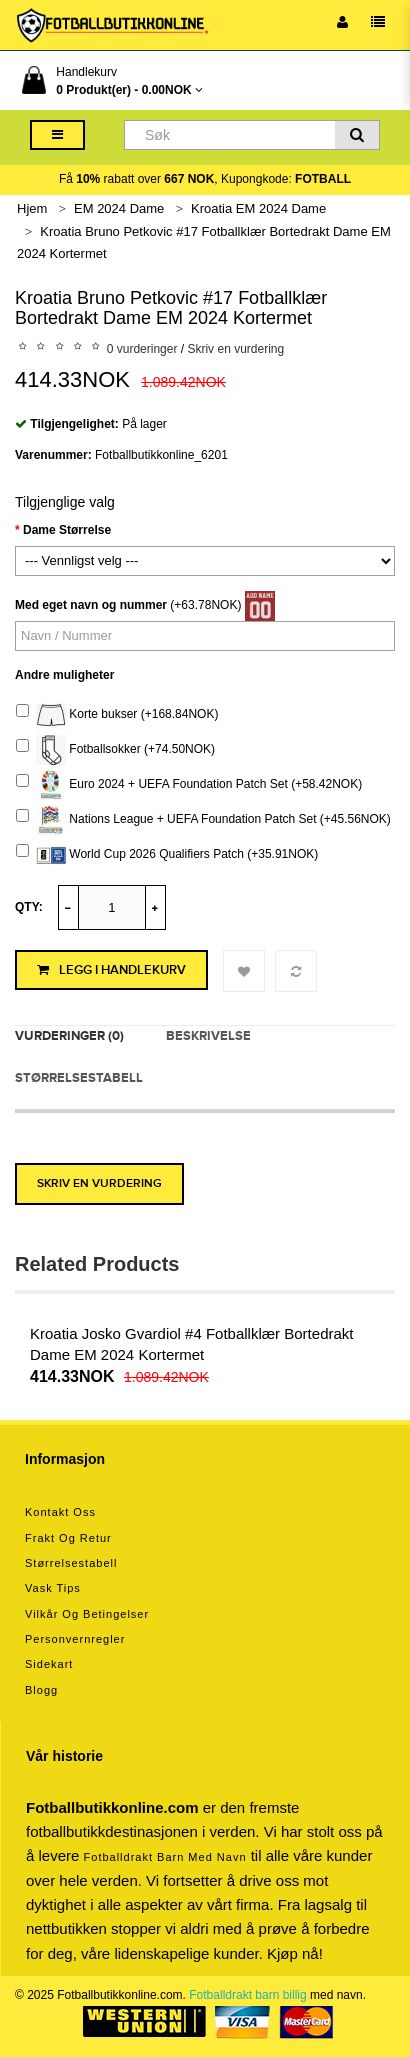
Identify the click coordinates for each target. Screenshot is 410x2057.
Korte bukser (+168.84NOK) (117, 715)
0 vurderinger (142, 349)
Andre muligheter (64, 675)
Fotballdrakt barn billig (247, 1995)
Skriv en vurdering (235, 349)
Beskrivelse (208, 1036)
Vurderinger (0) (69, 1036)
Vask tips (53, 1588)
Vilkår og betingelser (87, 1614)
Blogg (41, 1690)
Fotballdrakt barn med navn (165, 1857)
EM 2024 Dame (119, 208)
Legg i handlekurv (111, 970)
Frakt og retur (68, 1538)
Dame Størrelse (67, 530)
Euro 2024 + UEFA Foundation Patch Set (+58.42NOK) (189, 785)
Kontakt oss (60, 1512)
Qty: (29, 907)
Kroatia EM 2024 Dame (258, 208)
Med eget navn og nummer (91, 605)
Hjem (32, 208)
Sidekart (49, 1664)
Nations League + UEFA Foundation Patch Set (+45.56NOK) (203, 820)
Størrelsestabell (79, 1078)
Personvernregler (75, 1639)
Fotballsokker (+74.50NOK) (115, 750)
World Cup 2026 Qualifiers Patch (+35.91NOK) (167, 855)
